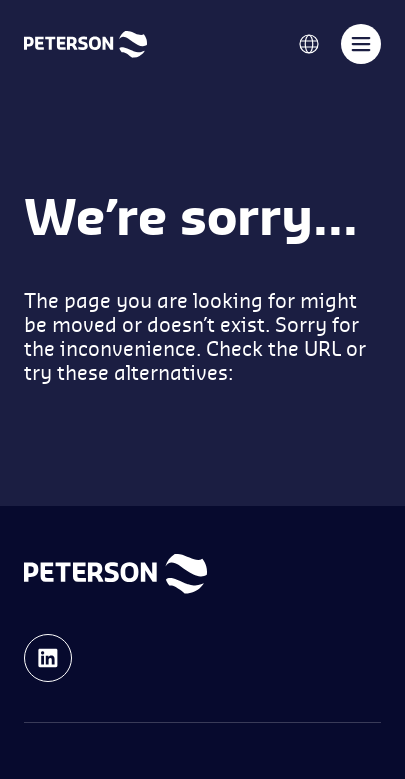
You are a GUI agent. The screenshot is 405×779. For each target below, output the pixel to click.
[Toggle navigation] (361, 44)
